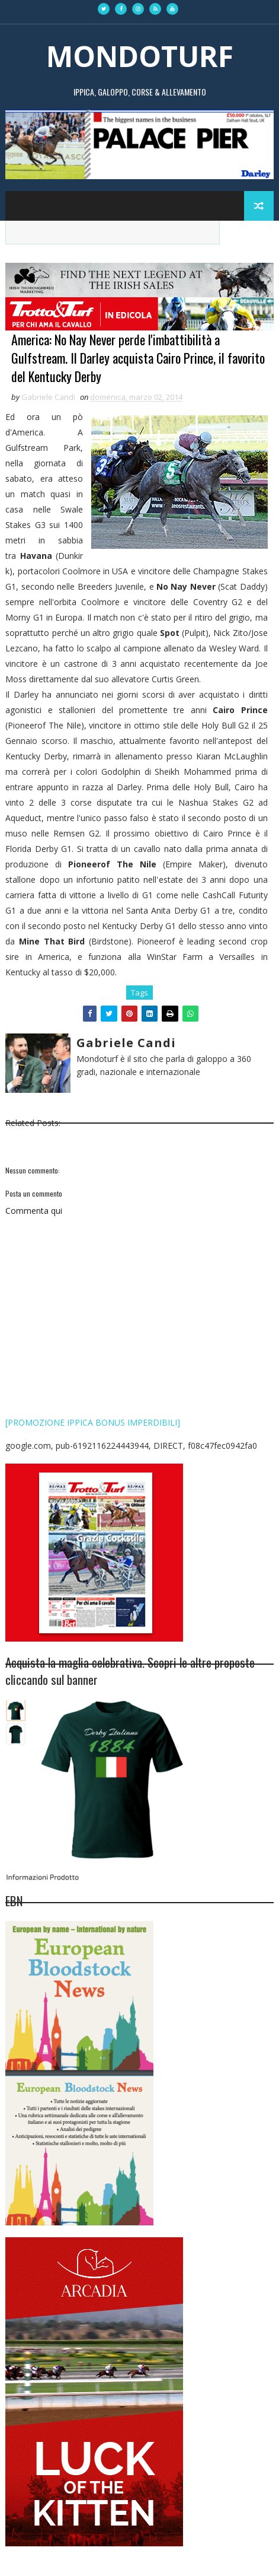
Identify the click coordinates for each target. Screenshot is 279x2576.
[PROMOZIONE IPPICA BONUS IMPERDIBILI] (92, 1422)
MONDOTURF (139, 56)
